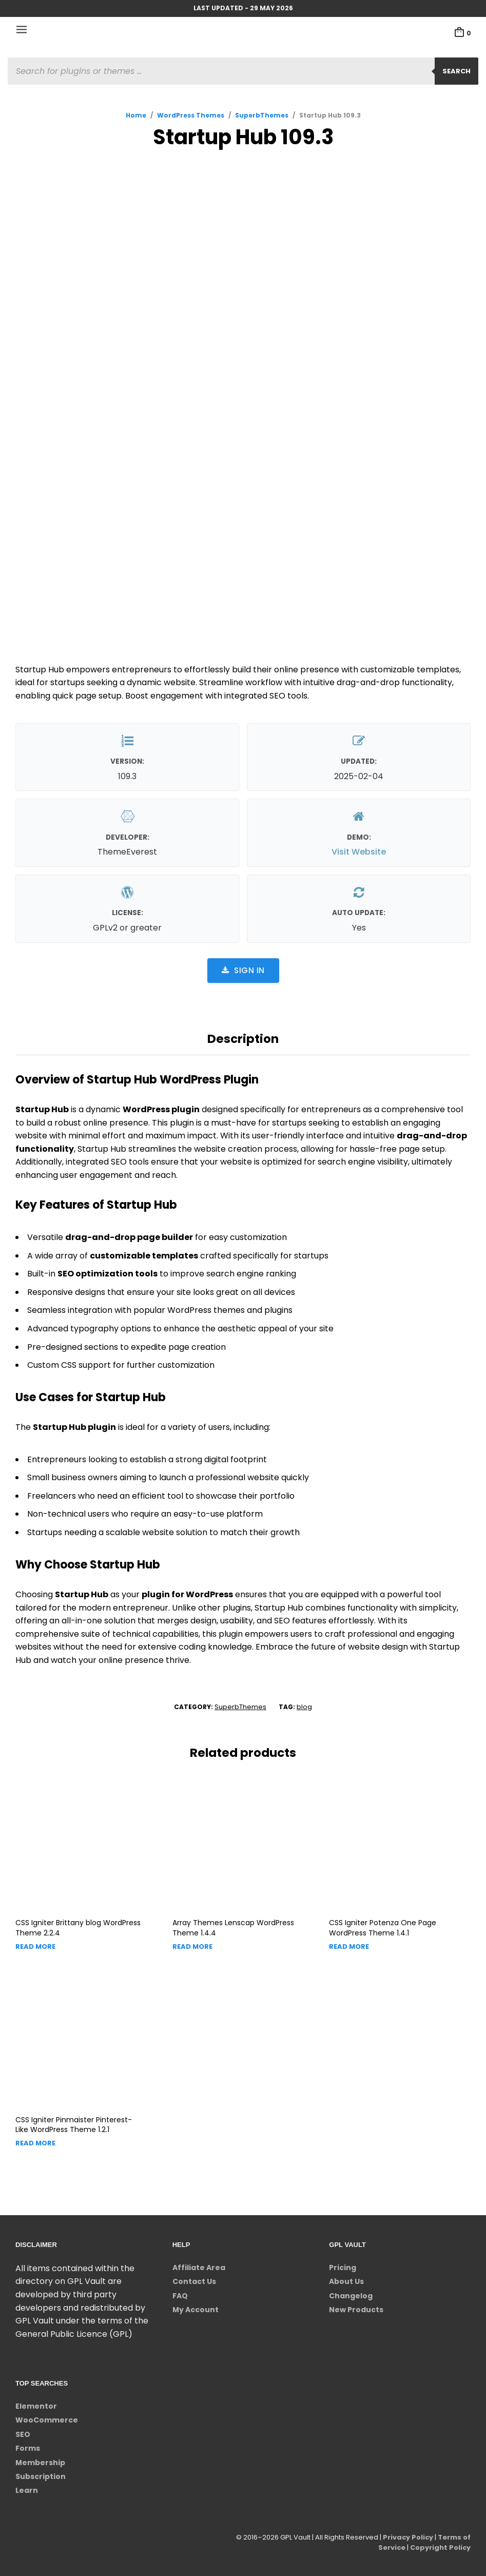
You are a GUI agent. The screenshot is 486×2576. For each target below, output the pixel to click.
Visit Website (359, 852)
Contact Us (194, 2281)
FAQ (180, 2296)
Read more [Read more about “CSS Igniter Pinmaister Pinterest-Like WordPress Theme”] (35, 2143)
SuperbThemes (261, 115)
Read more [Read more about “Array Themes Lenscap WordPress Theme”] (192, 1946)
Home (136, 115)
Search (456, 71)
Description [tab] (243, 1039)
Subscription (40, 2476)
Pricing (342, 2267)
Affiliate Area (198, 2267)
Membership (40, 2462)
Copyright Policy (440, 2547)
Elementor (36, 2406)
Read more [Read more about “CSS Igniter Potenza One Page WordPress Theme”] (349, 1946)
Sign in (243, 970)
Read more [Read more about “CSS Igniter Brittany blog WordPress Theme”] (35, 1946)
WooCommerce (46, 2420)
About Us (346, 2281)
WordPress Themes (190, 115)
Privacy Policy (407, 2537)
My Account (195, 2309)
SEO (22, 2434)
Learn (26, 2490)
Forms (27, 2448)
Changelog (351, 2296)
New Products (356, 2309)
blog (304, 1707)
